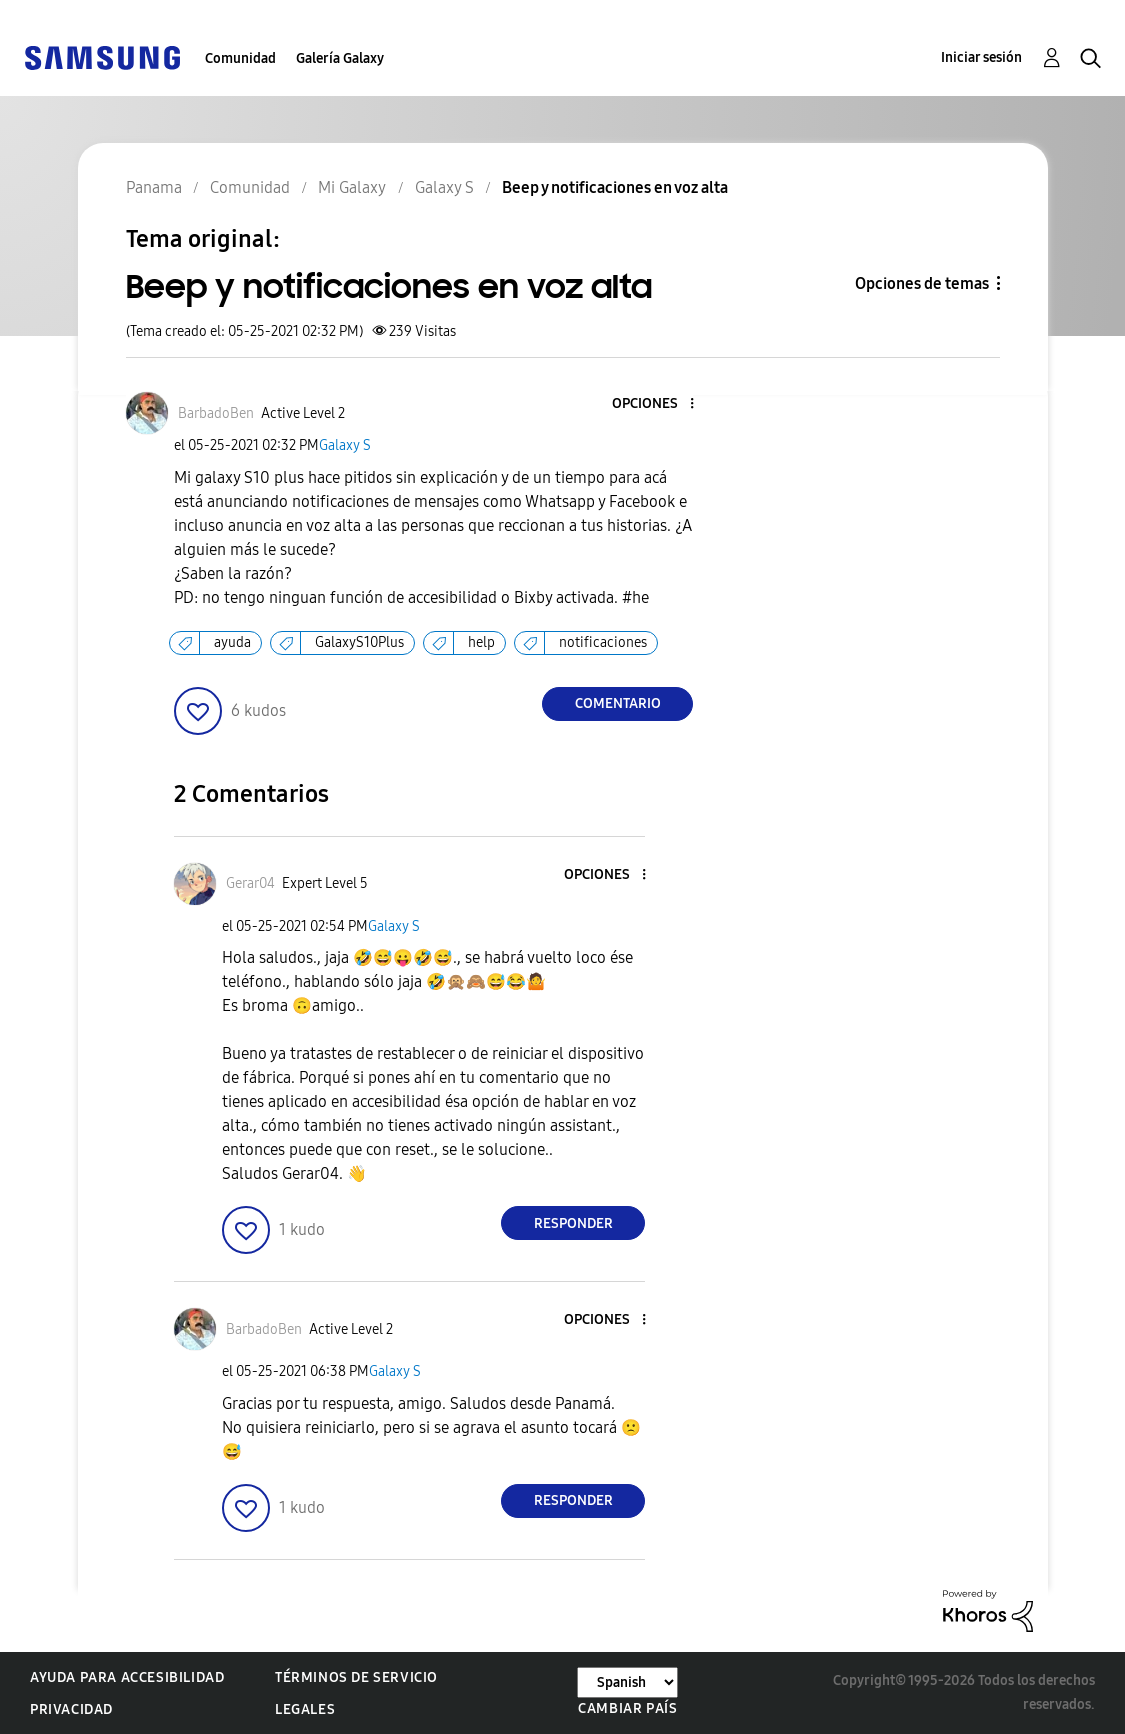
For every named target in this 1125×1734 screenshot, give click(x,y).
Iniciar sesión (981, 57)
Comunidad (240, 58)
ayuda (232, 642)
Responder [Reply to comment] (573, 1223)
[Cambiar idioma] (627, 1682)
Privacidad (71, 1709)
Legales (305, 1709)
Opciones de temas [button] (922, 283)
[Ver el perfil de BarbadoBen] (216, 413)
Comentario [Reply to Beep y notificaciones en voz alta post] (618, 703)
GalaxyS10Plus (359, 642)
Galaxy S (345, 445)
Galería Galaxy (340, 58)
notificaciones (603, 642)
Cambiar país (627, 1708)
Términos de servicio (356, 1677)
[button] (659, 404)
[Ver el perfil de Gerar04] (250, 883)
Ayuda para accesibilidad (127, 1677)
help (481, 642)
